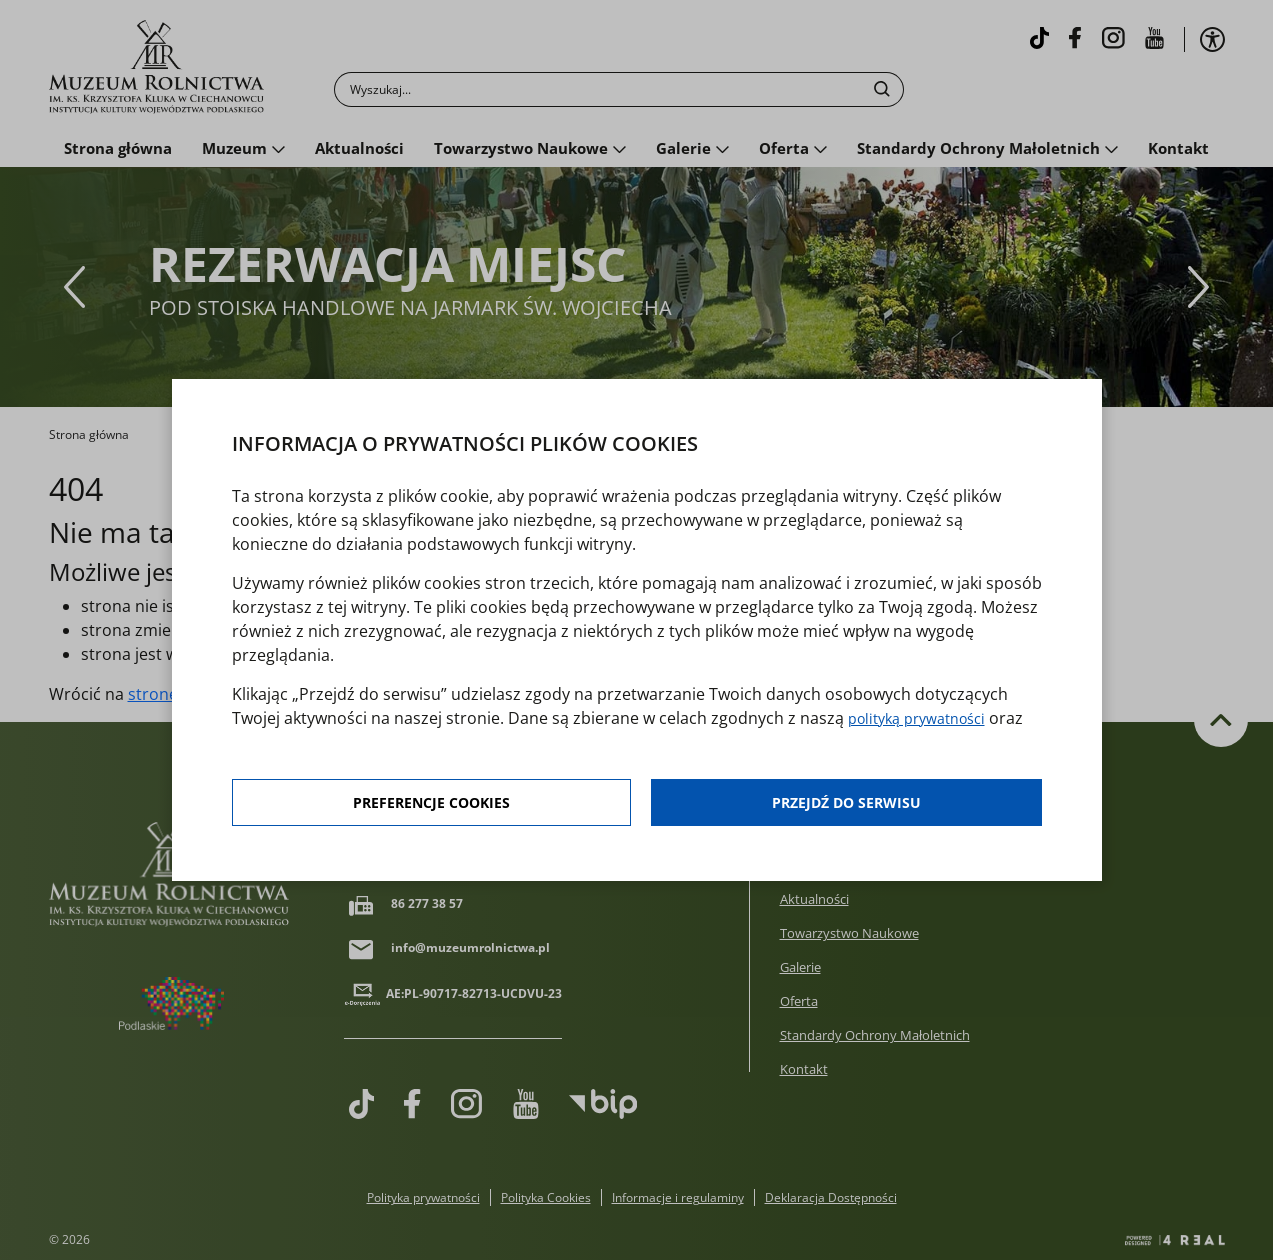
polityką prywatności (925, 719)
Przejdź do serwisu (847, 805)
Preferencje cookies (431, 805)
